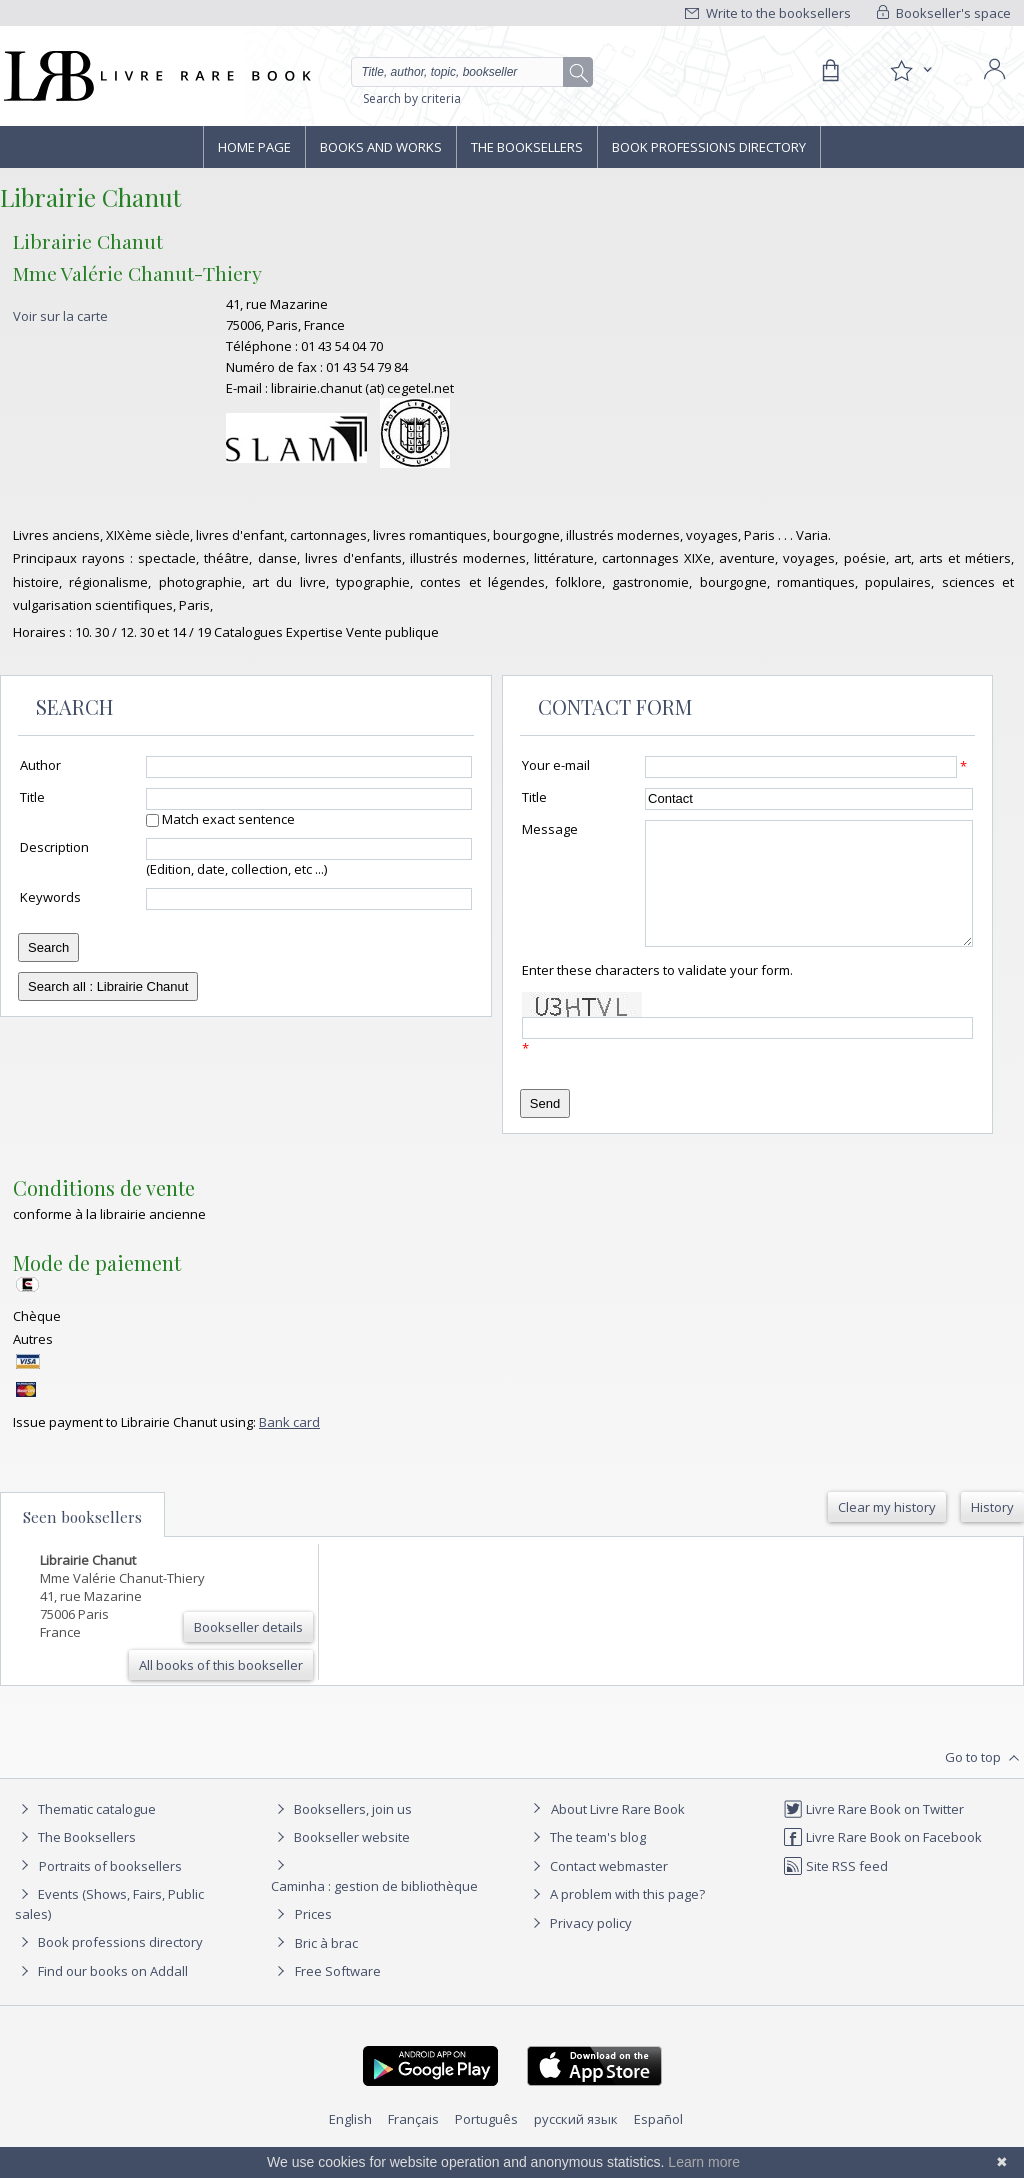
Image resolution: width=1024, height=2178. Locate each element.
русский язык (576, 2143)
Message (550, 829)
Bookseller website (340, 1861)
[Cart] (830, 71)
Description (54, 847)
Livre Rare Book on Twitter (873, 1833)
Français (413, 2143)
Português (486, 2143)
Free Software (338, 1995)
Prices (313, 1938)
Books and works (381, 147)
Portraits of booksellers (110, 1890)
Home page (254, 147)
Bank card (289, 1446)
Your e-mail (556, 765)
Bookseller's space (944, 13)
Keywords (50, 897)
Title (32, 797)
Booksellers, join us (341, 1833)
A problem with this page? (616, 1918)
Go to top (984, 1782)
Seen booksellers (82, 1541)
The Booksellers (527, 147)
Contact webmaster (597, 1890)
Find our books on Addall (101, 1995)
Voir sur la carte (60, 316)
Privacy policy (579, 1947)
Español (658, 2143)
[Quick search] (466, 72)
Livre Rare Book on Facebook (882, 1861)
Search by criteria (412, 98)
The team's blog (586, 1861)
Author (40, 765)
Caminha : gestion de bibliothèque (374, 1910)
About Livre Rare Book (618, 1833)
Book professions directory (709, 147)
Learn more (704, 2162)
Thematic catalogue (85, 1833)
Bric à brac (326, 1967)
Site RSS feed (835, 1890)
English (350, 2143)
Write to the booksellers (768, 13)
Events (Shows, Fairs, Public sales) (109, 1927)
